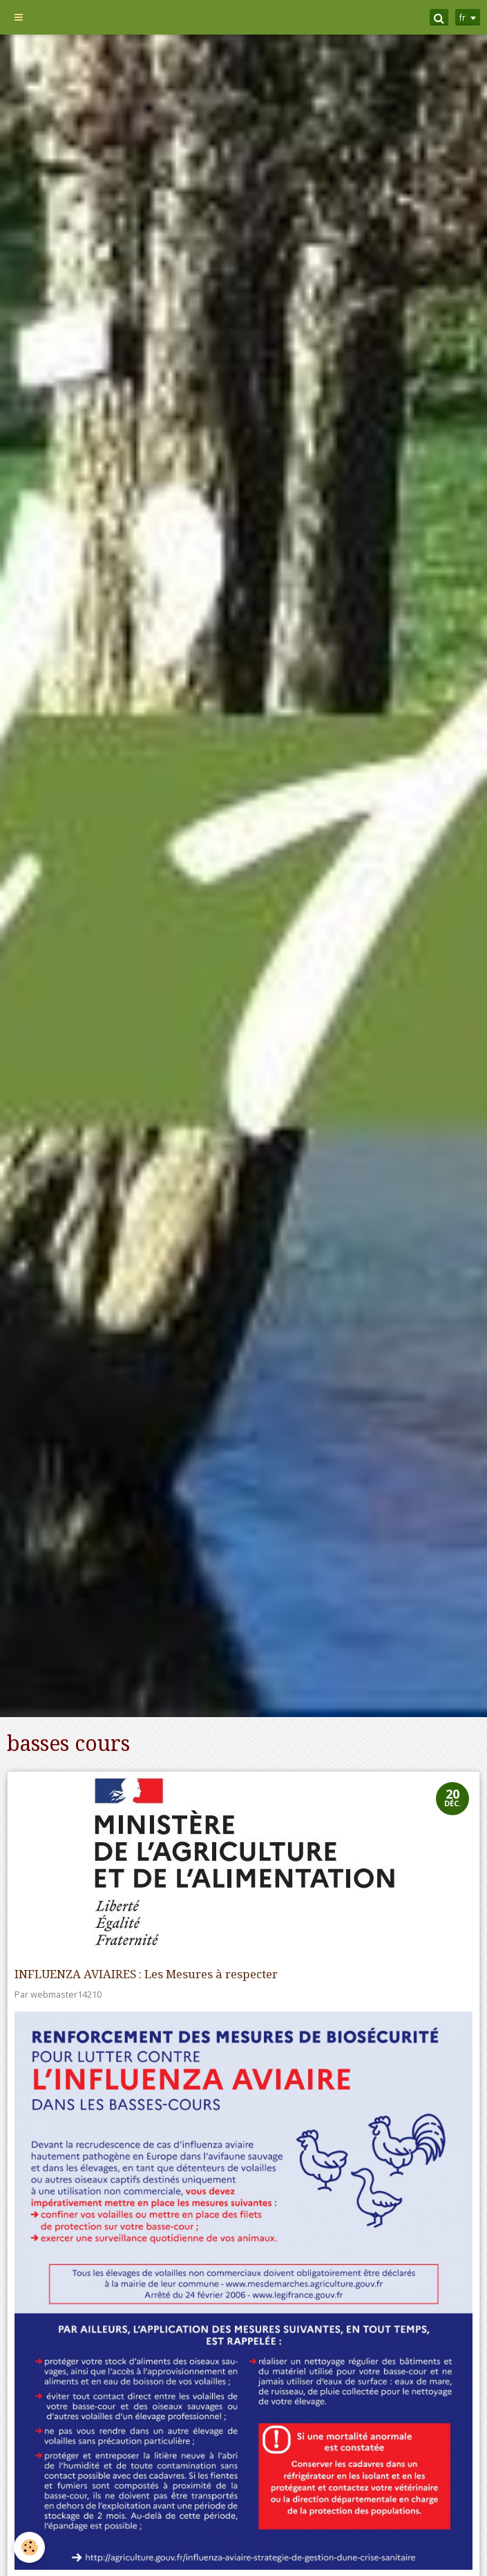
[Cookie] (29, 2547)
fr (462, 17)
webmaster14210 (66, 1994)
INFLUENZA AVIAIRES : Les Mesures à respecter (146, 1974)
